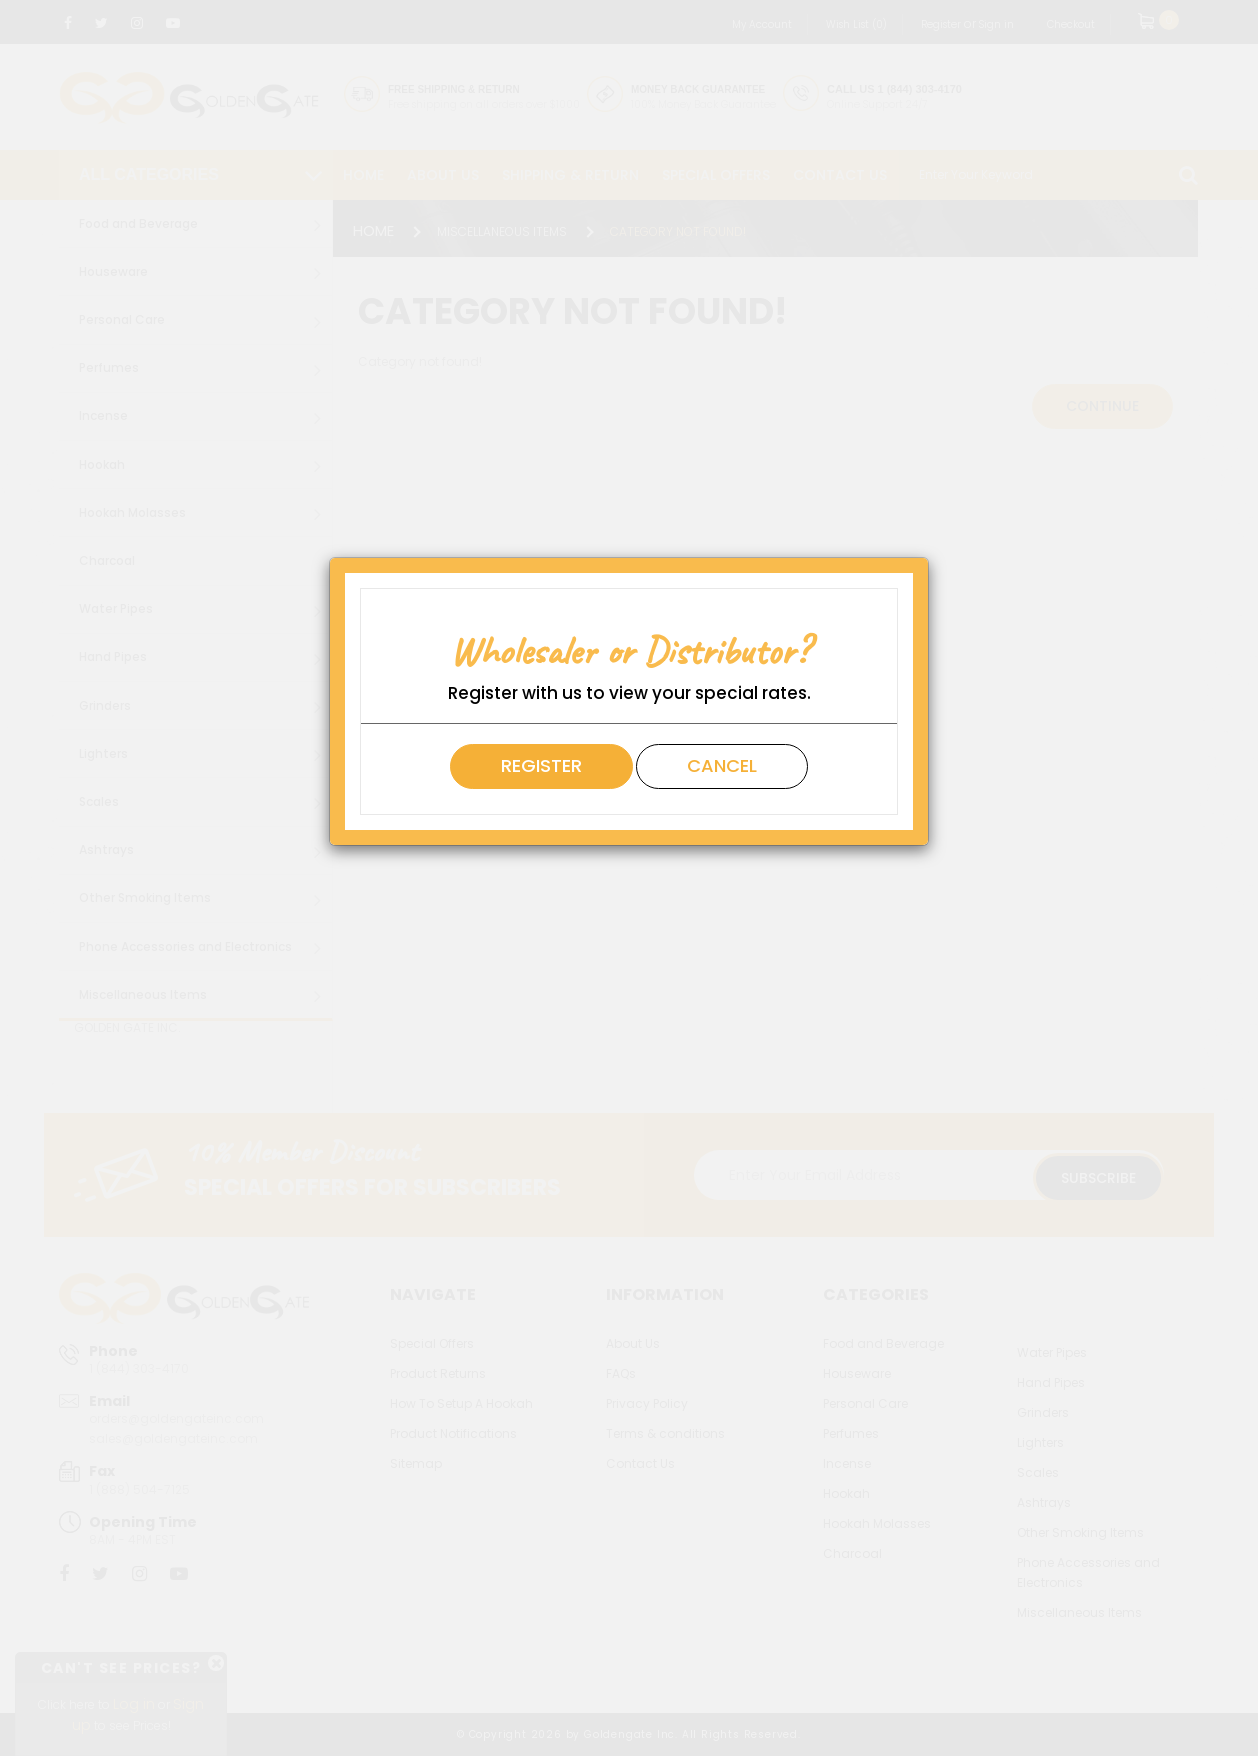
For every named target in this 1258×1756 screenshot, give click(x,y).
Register (541, 765)
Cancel (722, 765)
